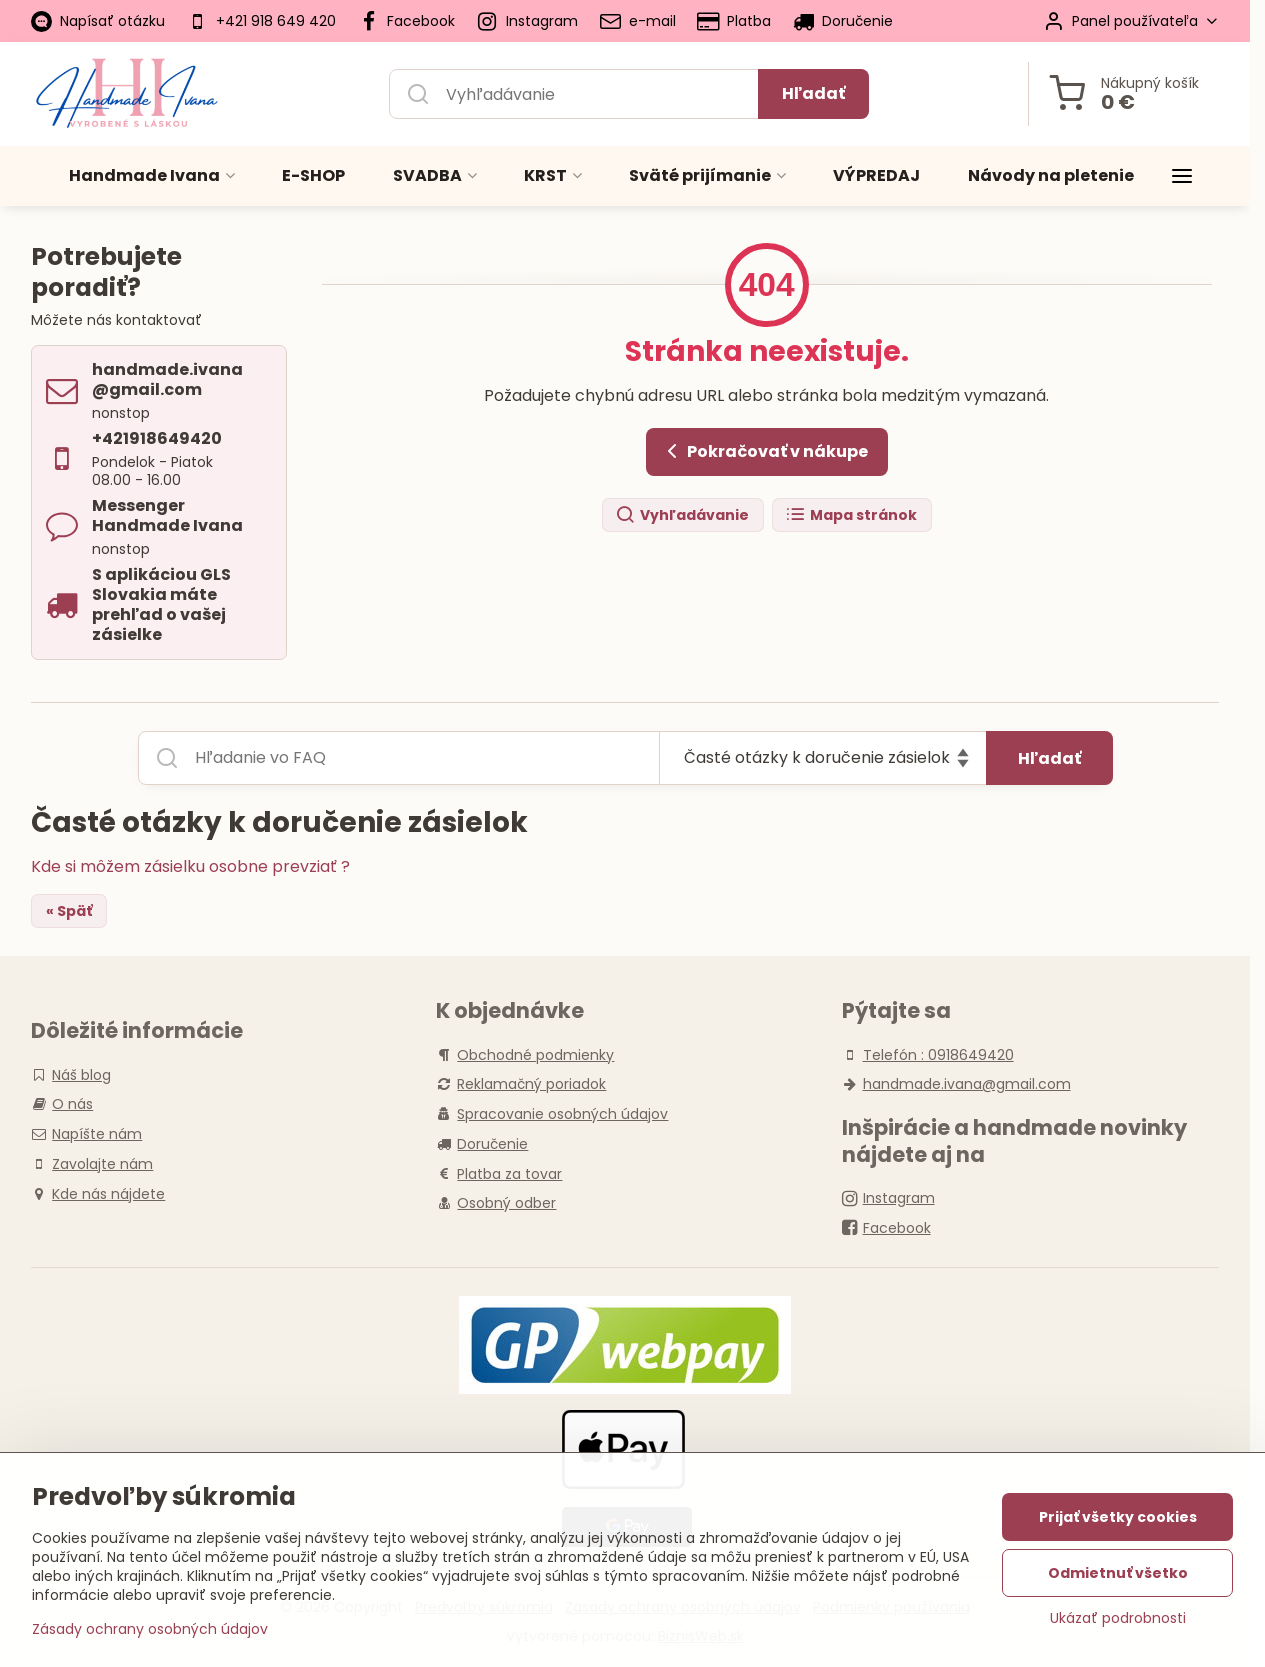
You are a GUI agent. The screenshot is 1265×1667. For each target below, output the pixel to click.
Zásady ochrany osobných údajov (150, 1629)
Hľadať (813, 93)
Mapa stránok (851, 515)
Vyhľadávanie (682, 515)
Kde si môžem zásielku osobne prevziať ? (190, 866)
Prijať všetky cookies (1118, 1517)
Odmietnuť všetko (1118, 1573)
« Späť (69, 911)
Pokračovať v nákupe (764, 451)
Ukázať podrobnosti (1118, 1618)
